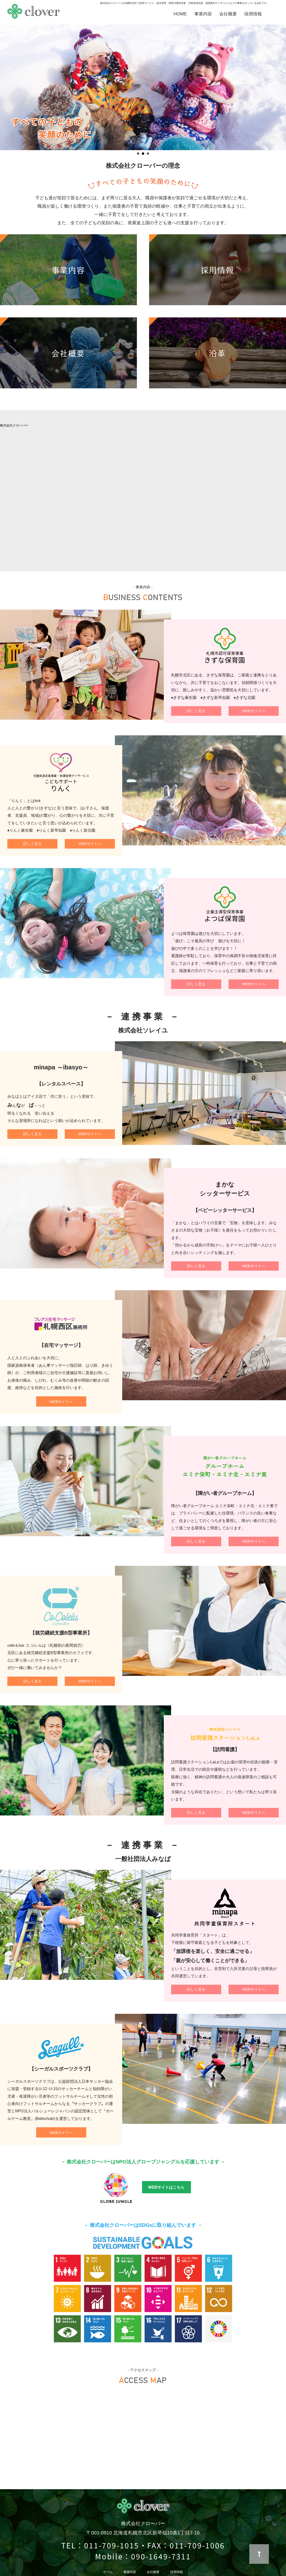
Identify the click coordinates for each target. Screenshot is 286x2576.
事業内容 (203, 13)
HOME (180, 13)
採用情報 (253, 13)
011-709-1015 (111, 2545)
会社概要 (228, 13)
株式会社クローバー (14, 425)
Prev (6, 87)
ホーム (108, 2572)
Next (280, 87)
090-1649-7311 (161, 2556)
